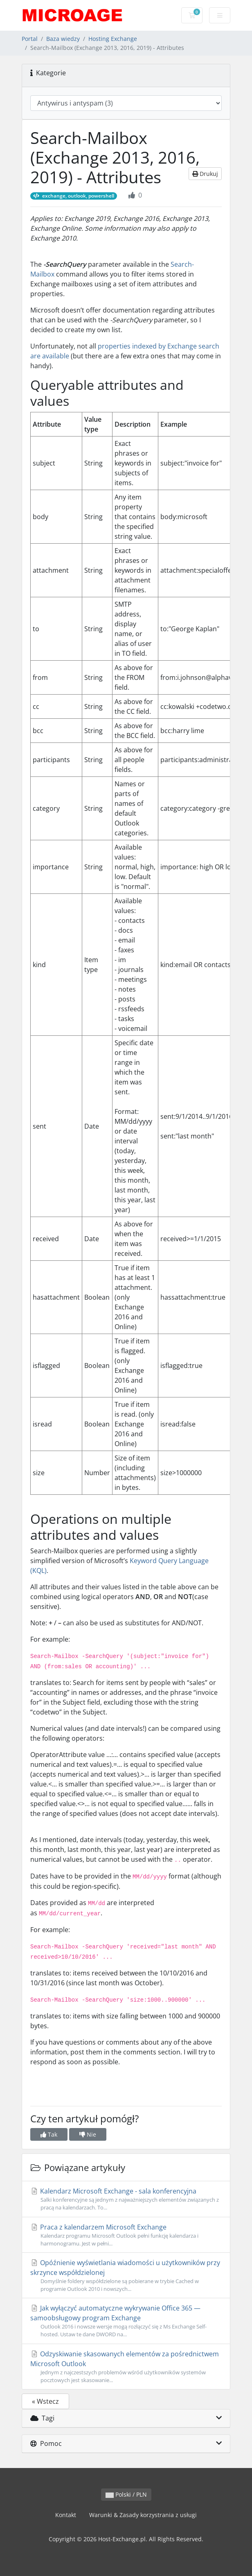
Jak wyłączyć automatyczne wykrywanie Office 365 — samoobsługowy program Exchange (126, 2321)
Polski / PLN (126, 2494)
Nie (87, 2134)
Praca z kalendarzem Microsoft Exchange (126, 2235)
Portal (30, 39)
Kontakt (65, 2515)
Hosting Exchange (112, 39)
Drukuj (205, 174)
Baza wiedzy (63, 39)
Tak (48, 2134)
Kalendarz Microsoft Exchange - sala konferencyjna (126, 2199)
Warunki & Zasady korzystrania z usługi (143, 2515)
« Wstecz (45, 2401)
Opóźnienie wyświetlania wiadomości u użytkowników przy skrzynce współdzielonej (126, 2275)
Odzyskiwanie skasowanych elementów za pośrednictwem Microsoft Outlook (126, 2366)
